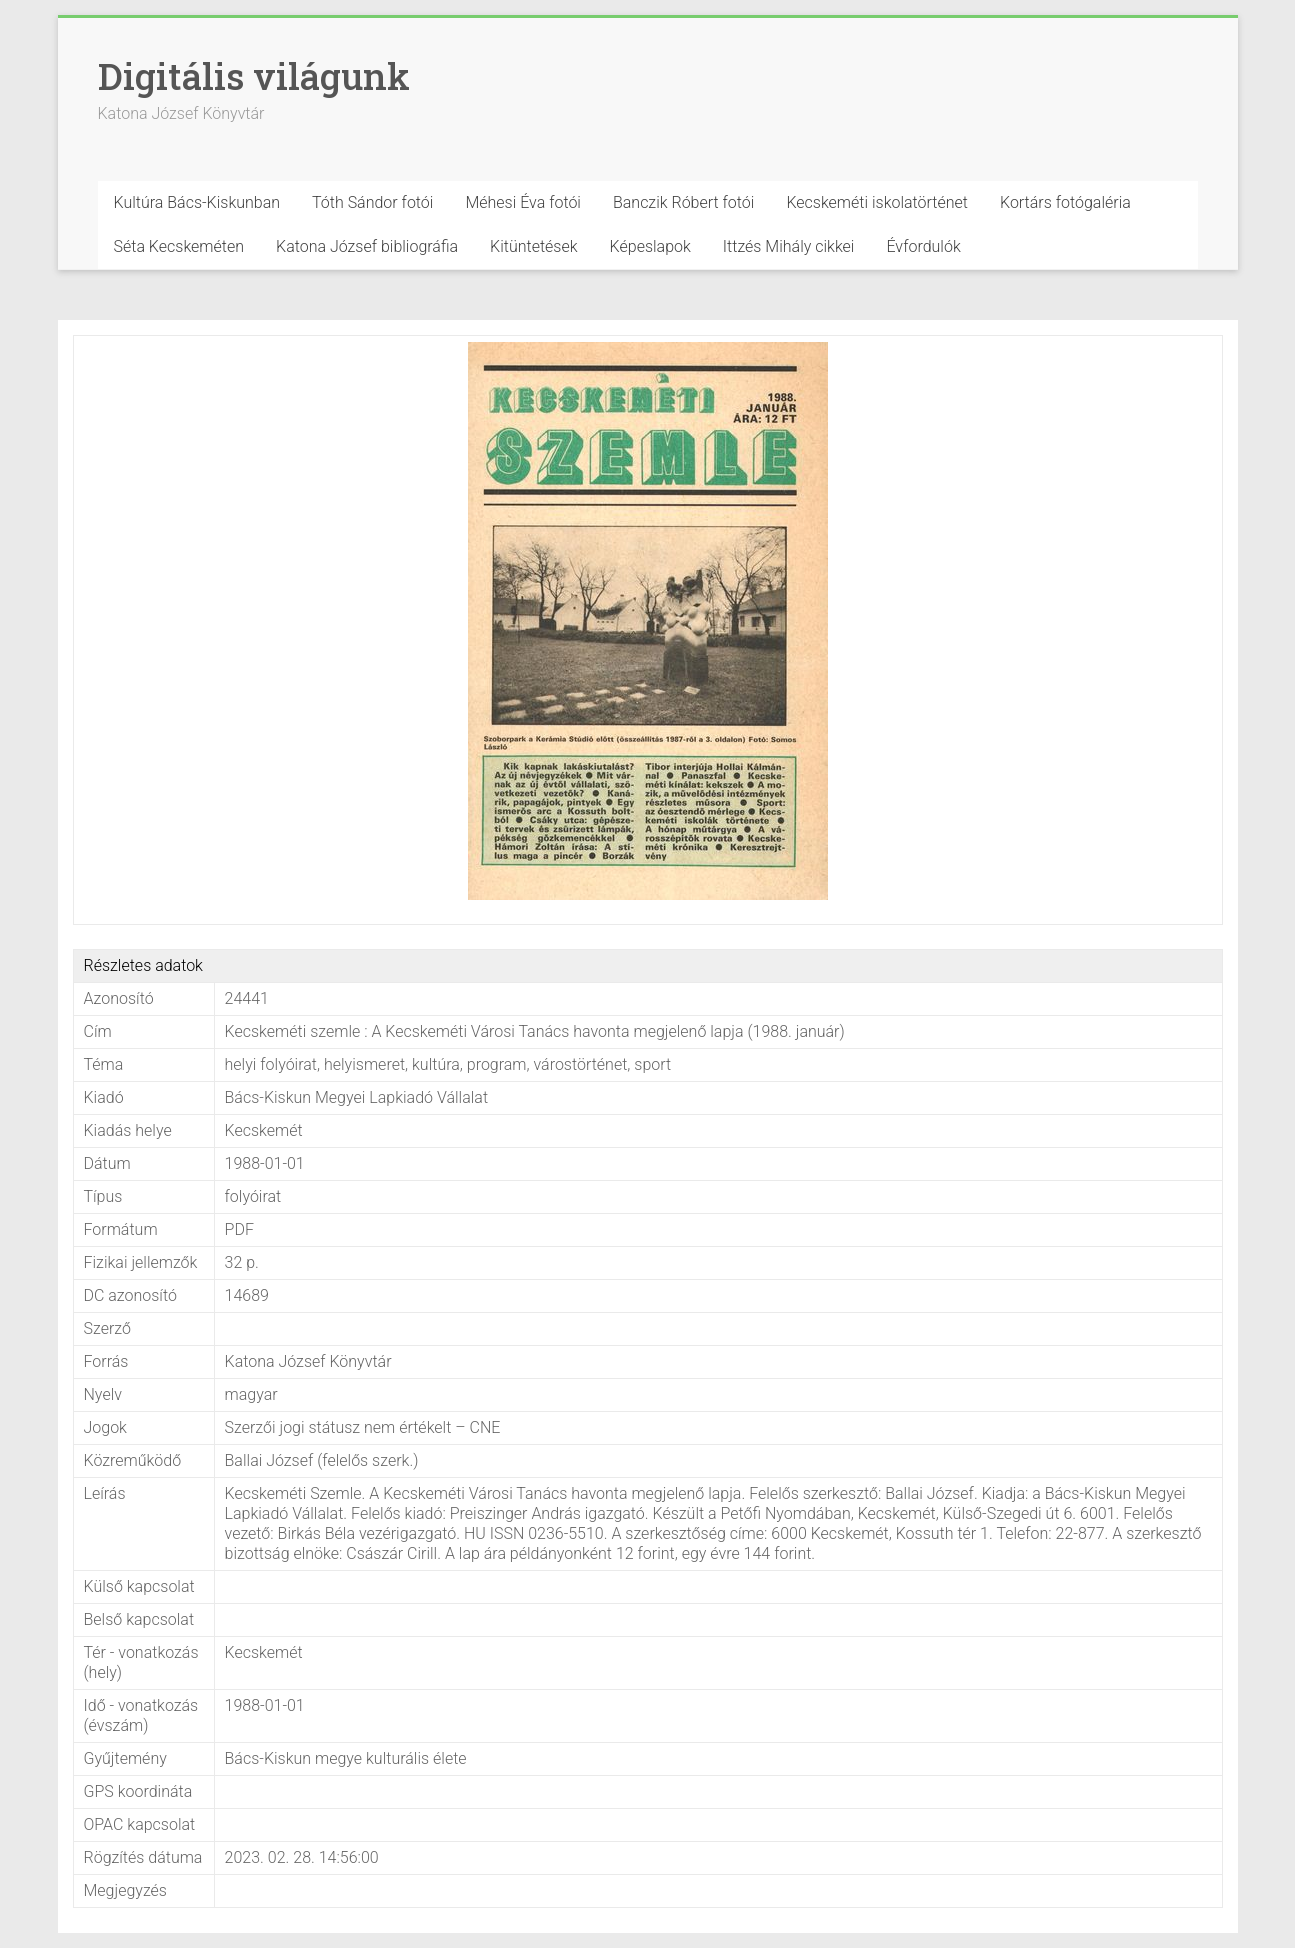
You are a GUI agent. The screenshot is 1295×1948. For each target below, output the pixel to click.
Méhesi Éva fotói (523, 202)
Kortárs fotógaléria (1065, 202)
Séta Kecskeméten (179, 246)
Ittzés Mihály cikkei (789, 246)
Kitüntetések (534, 246)
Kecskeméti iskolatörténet (877, 202)
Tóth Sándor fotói (372, 202)
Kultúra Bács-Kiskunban (197, 202)
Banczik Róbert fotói (683, 202)
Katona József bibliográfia (367, 246)
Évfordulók (923, 246)
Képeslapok (650, 246)
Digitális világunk (254, 76)
